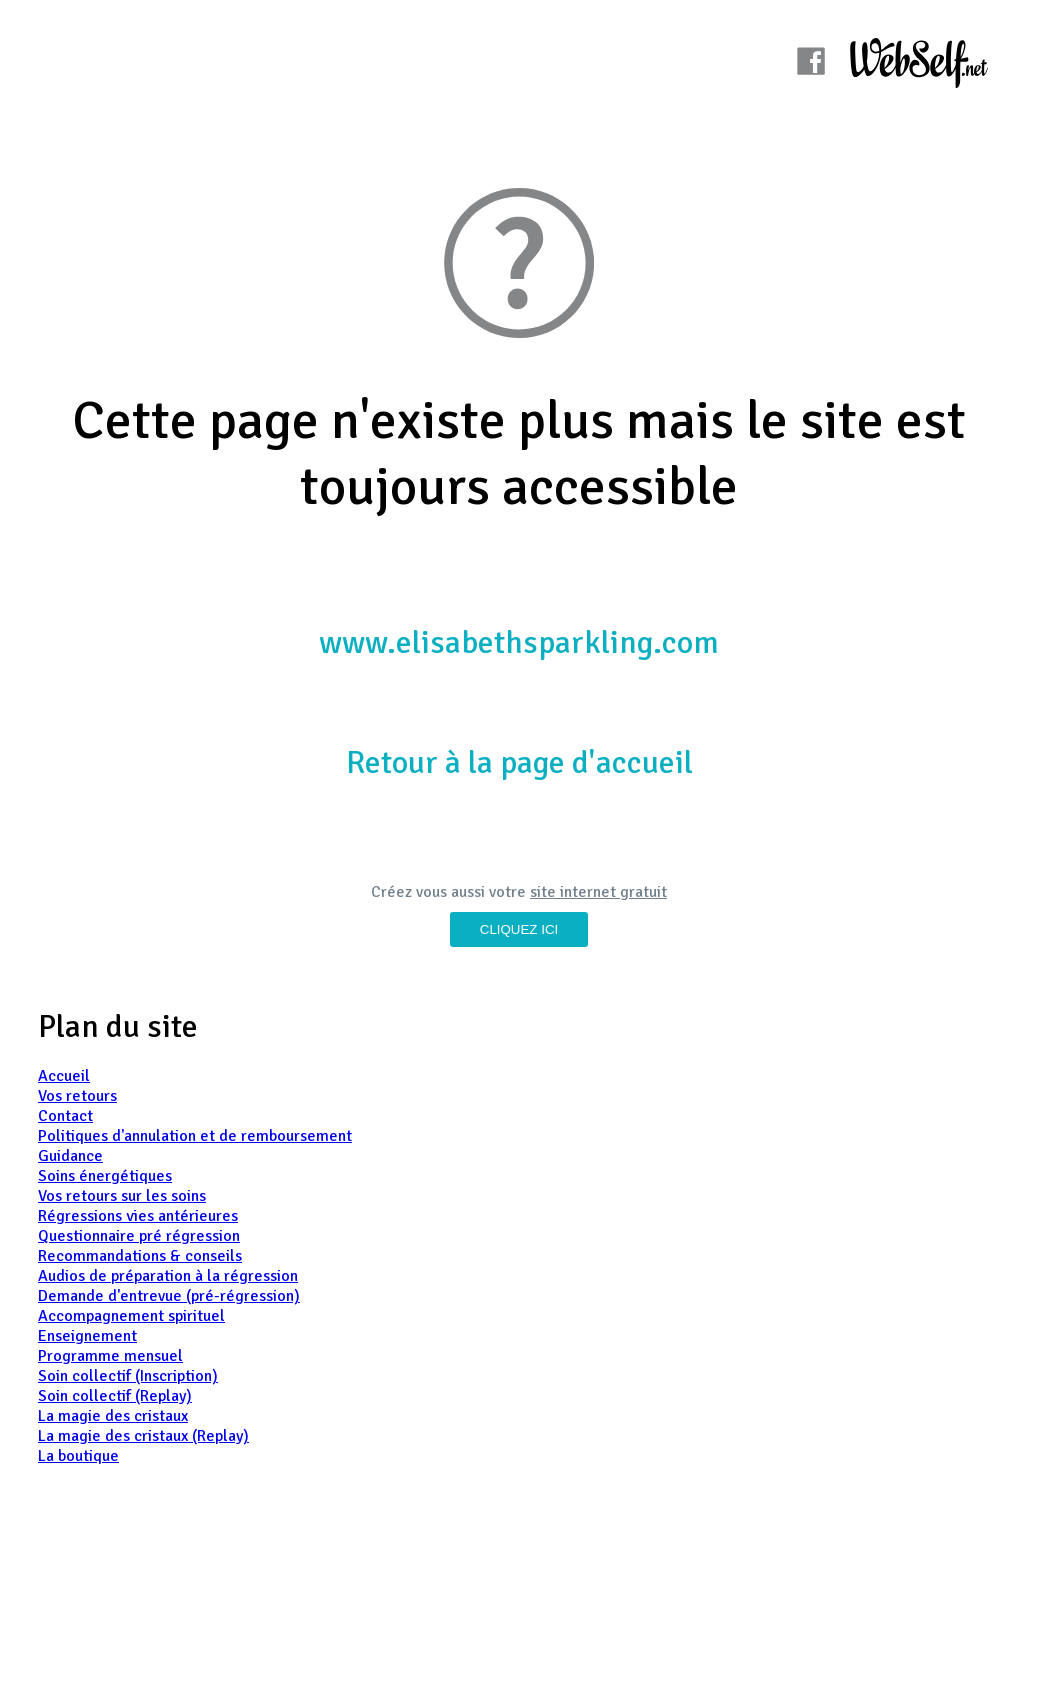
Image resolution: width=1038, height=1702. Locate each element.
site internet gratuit (598, 892)
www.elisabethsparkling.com (519, 642)
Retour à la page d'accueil (519, 762)
